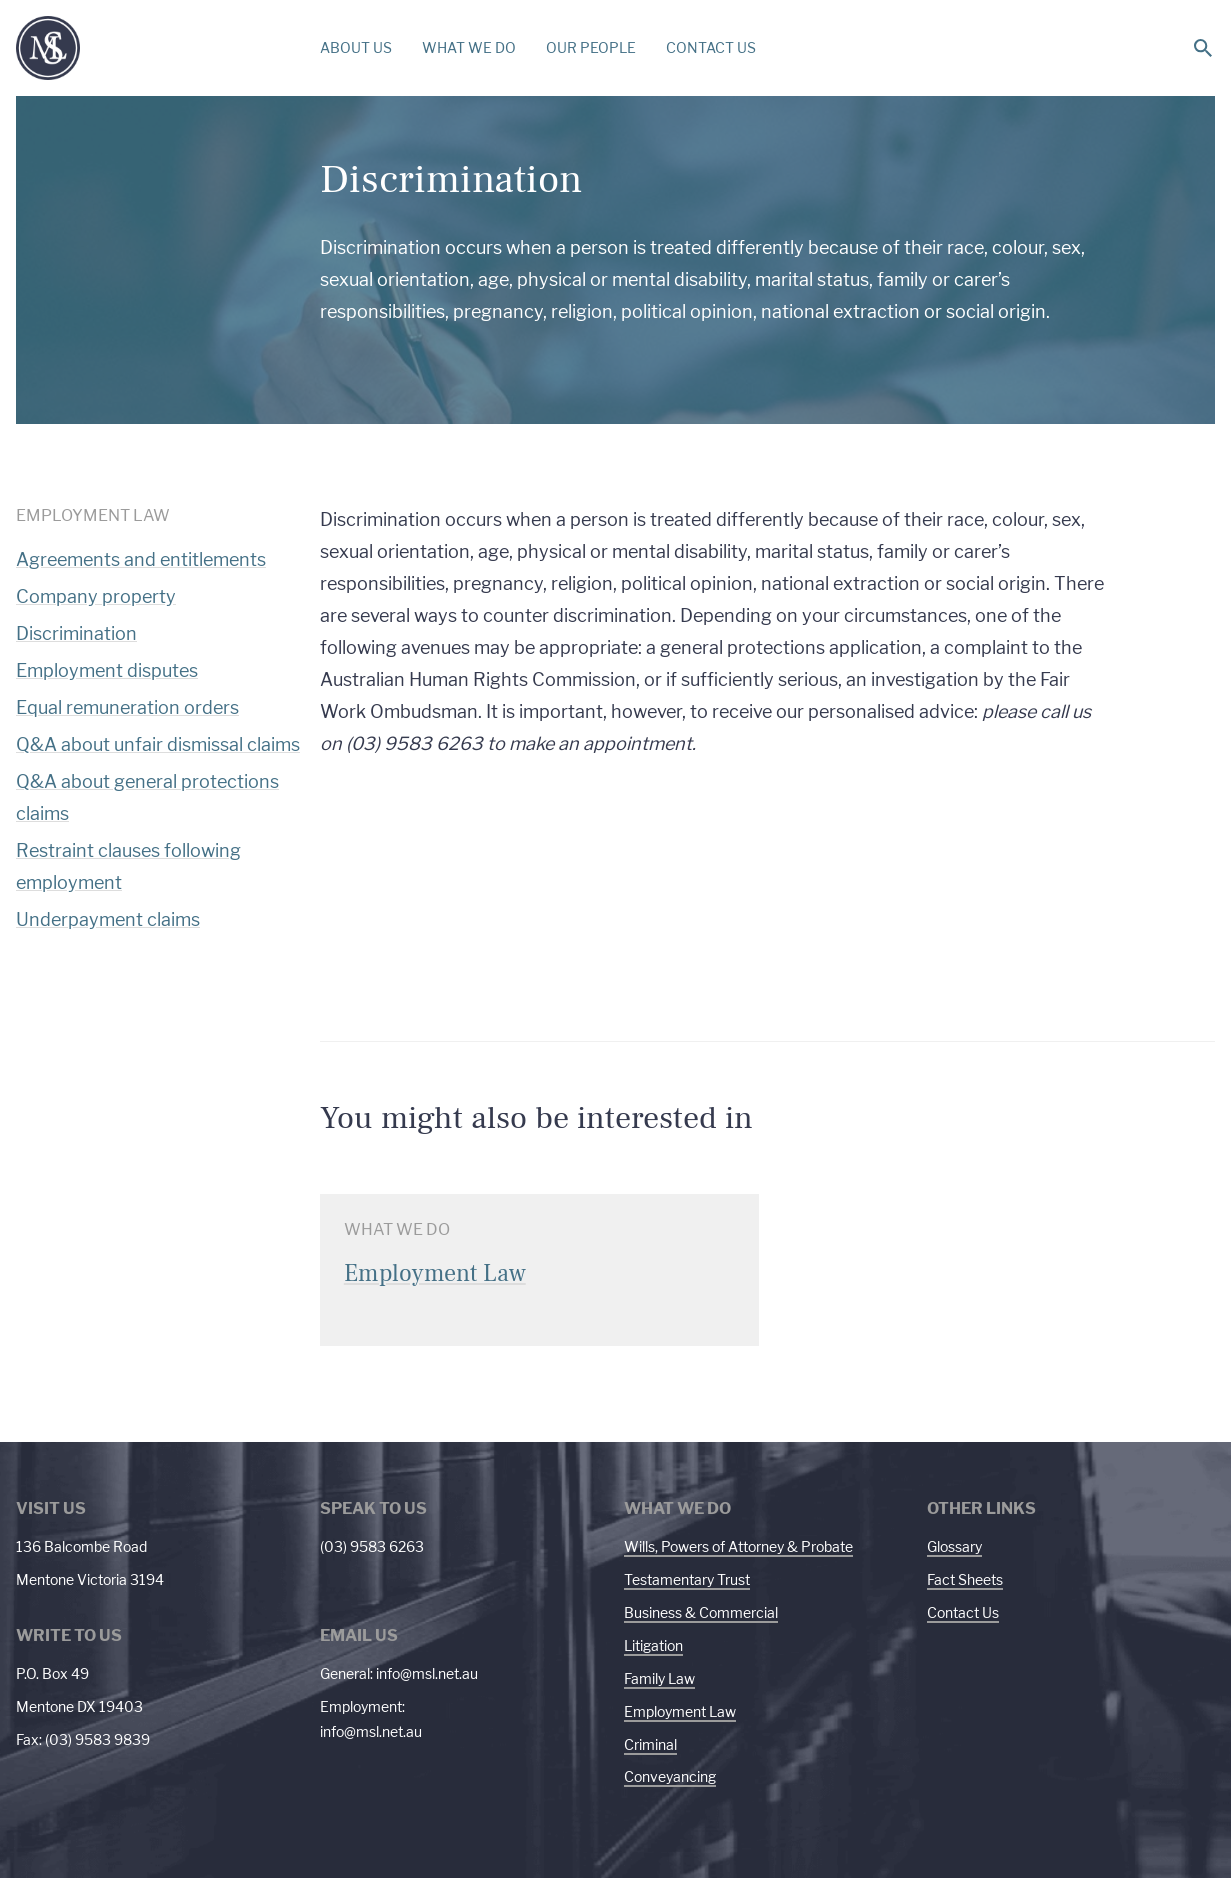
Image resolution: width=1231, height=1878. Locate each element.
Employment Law (680, 1711)
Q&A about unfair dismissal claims (158, 744)
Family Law (659, 1678)
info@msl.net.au (427, 1673)
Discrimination (76, 633)
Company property (96, 596)
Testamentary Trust (687, 1579)
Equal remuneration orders (127, 707)
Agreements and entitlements (141, 559)
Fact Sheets (965, 1579)
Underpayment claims (108, 919)
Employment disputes (107, 670)
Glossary (954, 1546)
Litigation (653, 1645)
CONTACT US (711, 47)
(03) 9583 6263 (372, 1546)
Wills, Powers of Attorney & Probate (738, 1546)
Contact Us (963, 1612)
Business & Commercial (701, 1612)
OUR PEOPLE (591, 47)
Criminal (650, 1744)
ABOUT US (356, 47)
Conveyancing (670, 1776)
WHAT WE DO (469, 47)
